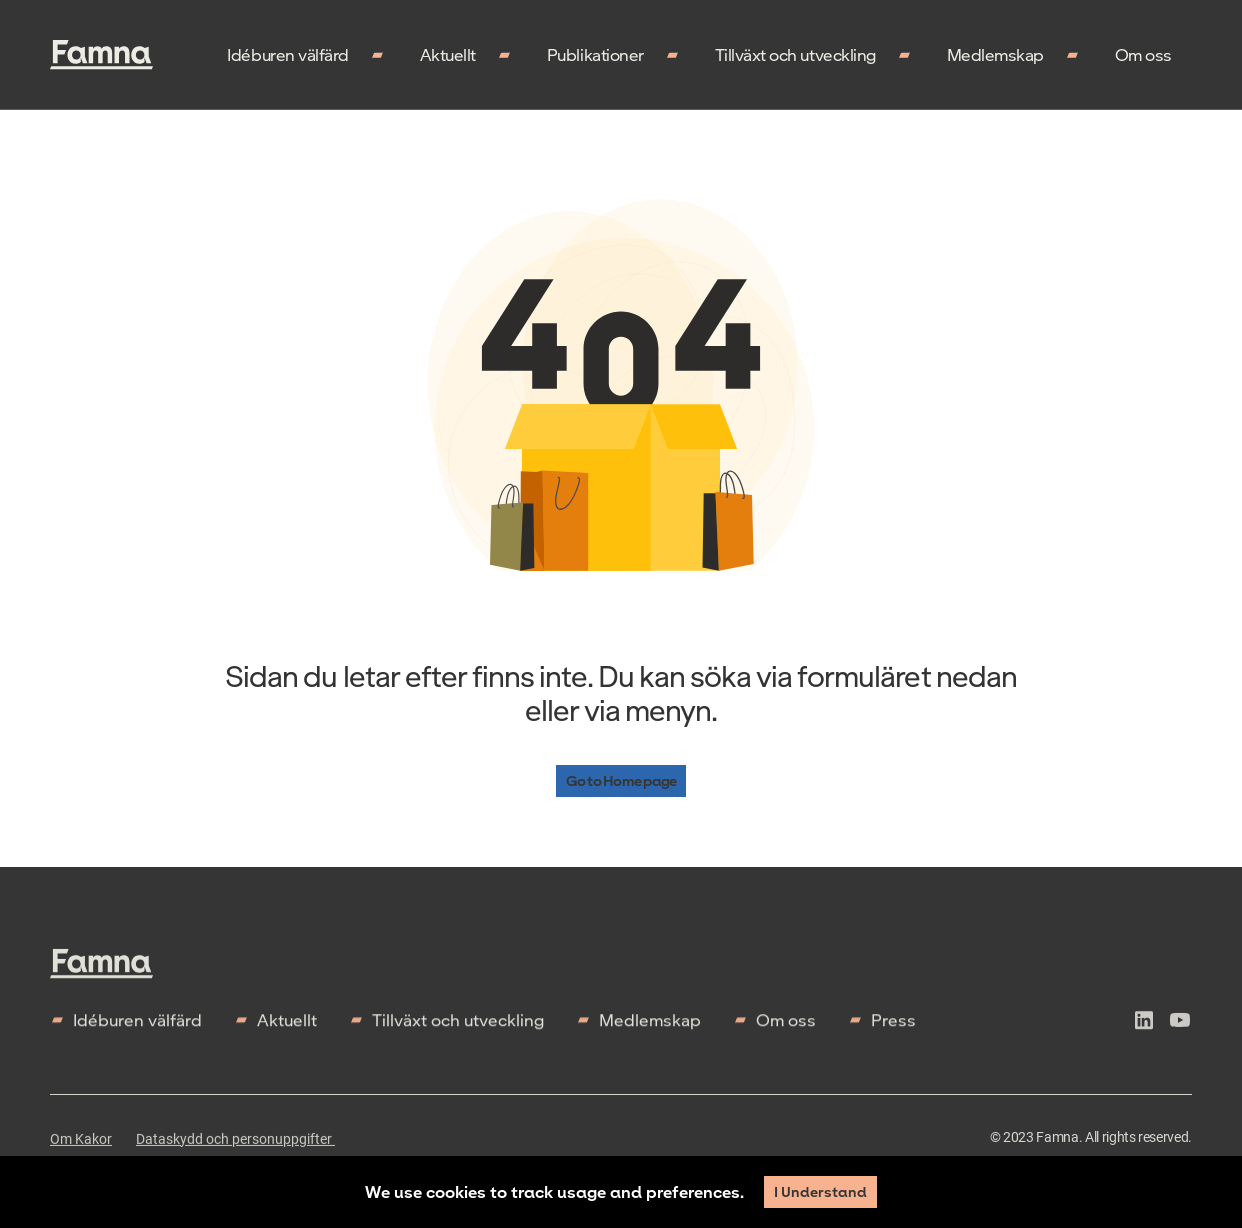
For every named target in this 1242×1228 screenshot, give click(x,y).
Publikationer (595, 54)
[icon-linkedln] (1144, 1036)
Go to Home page (621, 782)
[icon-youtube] (1180, 1036)
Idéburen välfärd (287, 54)
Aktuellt (448, 54)
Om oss (1143, 54)
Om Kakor (81, 1152)
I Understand (820, 1191)
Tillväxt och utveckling (795, 54)
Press (893, 1032)
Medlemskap (995, 54)
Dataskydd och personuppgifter (235, 1152)
